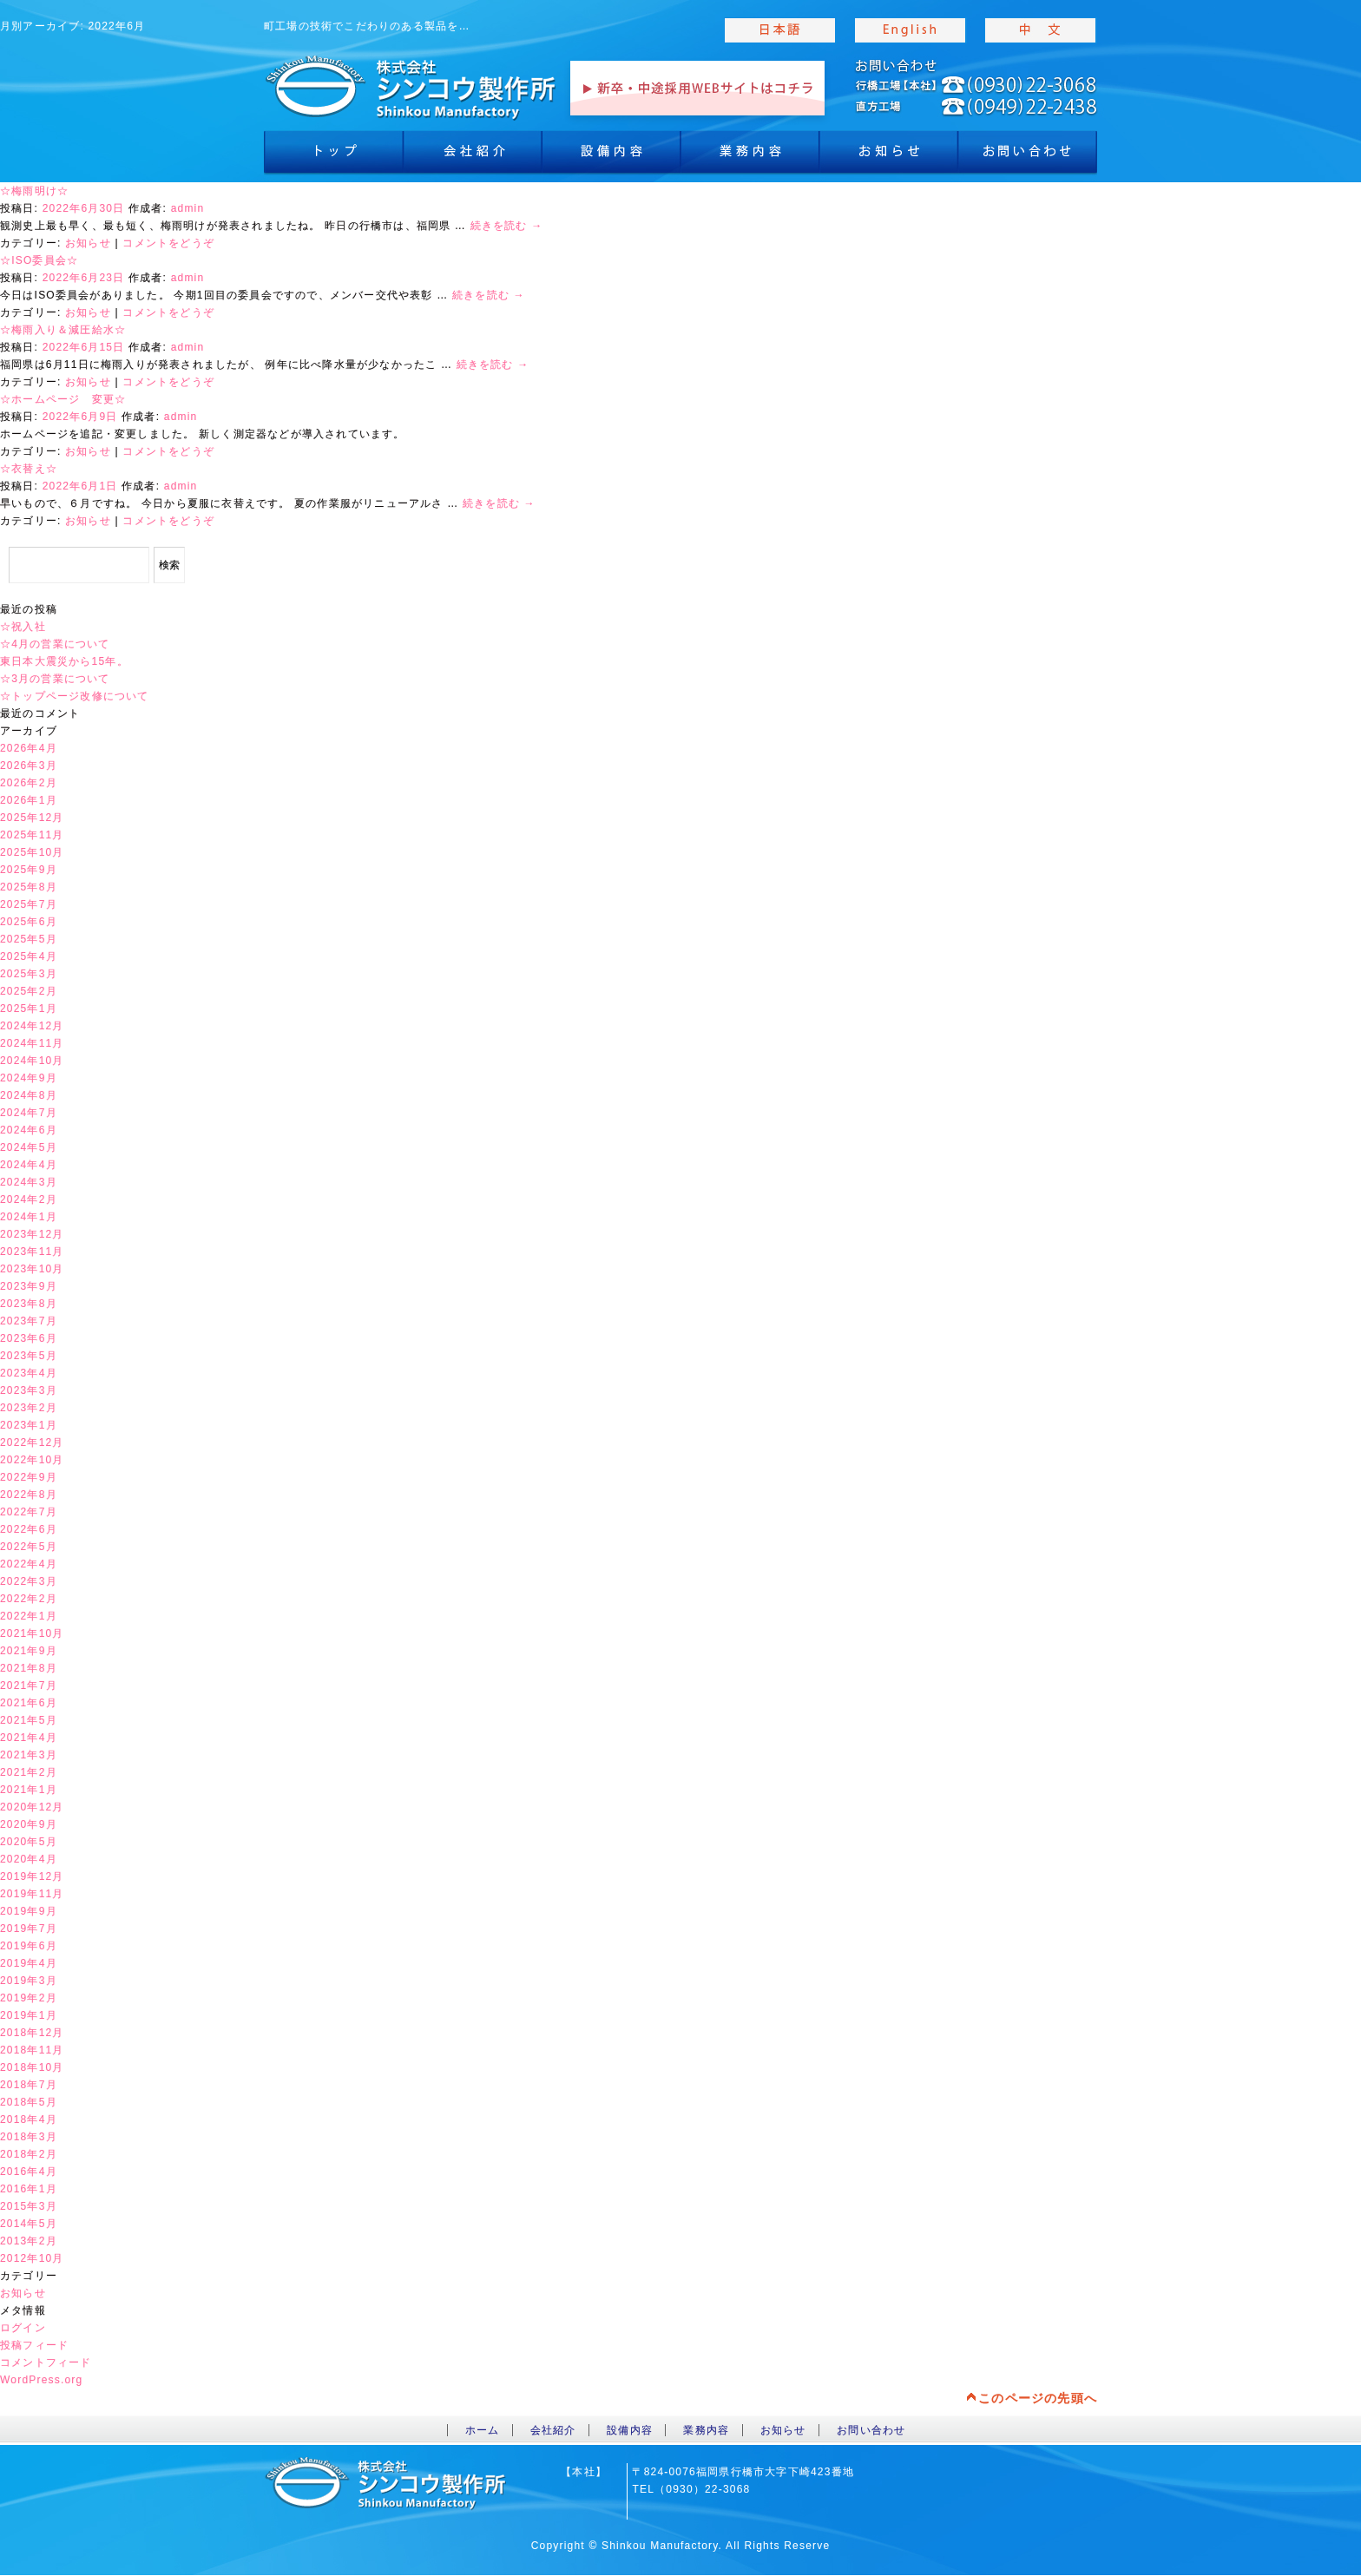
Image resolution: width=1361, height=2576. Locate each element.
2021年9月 (28, 1651)
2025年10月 (32, 852)
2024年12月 (32, 1026)
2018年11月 (32, 2050)
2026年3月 (28, 765)
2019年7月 (28, 1928)
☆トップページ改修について (74, 696)
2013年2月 (28, 2241)
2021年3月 (28, 1755)
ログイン (23, 2328)
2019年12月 (32, 1876)
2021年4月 (28, 1738)
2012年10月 (32, 2258)
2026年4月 (28, 748)
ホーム (482, 2430)
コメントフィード (46, 2362)
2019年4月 (28, 1963)
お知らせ (888, 156)
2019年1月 (28, 2015)
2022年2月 (28, 1599)
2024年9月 (28, 1078)
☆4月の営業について (55, 644)
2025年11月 (32, 835)
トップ (333, 156)
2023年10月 (32, 1269)
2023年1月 (28, 1425)
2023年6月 (28, 1338)
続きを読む (506, 226)
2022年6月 (28, 1529)
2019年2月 (28, 1998)
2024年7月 (28, 1113)
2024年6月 (28, 1130)
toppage (411, 87)
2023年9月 (28, 1286)
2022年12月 (32, 1442)
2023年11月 (32, 1251)
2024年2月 (28, 1199)
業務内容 (749, 156)
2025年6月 (28, 922)
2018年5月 (28, 2102)
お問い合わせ (871, 2430)
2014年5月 (28, 2224)
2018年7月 (28, 2085)
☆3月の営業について (55, 679)
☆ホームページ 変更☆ (63, 399)
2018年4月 (28, 2119)
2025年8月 (28, 887)
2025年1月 (28, 1008)
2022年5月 (28, 1547)
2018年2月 (28, 2154)
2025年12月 (32, 818)
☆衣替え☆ (28, 469)
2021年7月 (28, 1685)
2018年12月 (32, 2033)
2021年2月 (28, 1772)
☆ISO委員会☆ (39, 260)
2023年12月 (32, 1234)
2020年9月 (28, 1824)
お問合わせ (1027, 156)
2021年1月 (28, 1790)
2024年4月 (28, 1165)
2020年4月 (28, 1859)
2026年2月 (28, 783)
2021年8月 (28, 1668)
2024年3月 (28, 1182)
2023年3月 (28, 1390)
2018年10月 (32, 2067)
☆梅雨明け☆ (34, 191)
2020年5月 (28, 1842)
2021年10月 (32, 1633)
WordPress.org (41, 2380)
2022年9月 (28, 1477)
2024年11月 (32, 1043)
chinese (1040, 30)
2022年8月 (28, 1494)
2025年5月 (28, 939)
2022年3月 (28, 1581)
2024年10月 (32, 1061)
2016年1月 (28, 2189)
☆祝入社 (23, 627)
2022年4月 (28, 1564)
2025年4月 (28, 956)
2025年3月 (28, 974)
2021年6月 (28, 1703)
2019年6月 (28, 1946)
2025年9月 (28, 870)
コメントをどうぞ (168, 243)
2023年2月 (28, 1408)
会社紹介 (472, 156)
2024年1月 (28, 1217)
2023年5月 (28, 1356)
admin (188, 208)
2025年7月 (28, 904)
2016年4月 (28, 2171)
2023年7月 (28, 1321)
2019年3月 (28, 1981)
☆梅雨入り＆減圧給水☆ (63, 330)
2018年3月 (28, 2137)
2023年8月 (28, 1304)
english (910, 30)
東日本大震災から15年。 (64, 661)
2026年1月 (28, 800)
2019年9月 (28, 1911)
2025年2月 (28, 991)
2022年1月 (28, 1616)
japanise (780, 30)
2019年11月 (32, 1894)
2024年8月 (28, 1095)
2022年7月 (28, 1512)
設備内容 (611, 156)
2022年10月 (32, 1460)
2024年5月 (28, 1147)
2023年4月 (28, 1373)
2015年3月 (28, 2206)
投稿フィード (34, 2345)
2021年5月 (28, 1720)
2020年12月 (32, 1807)
